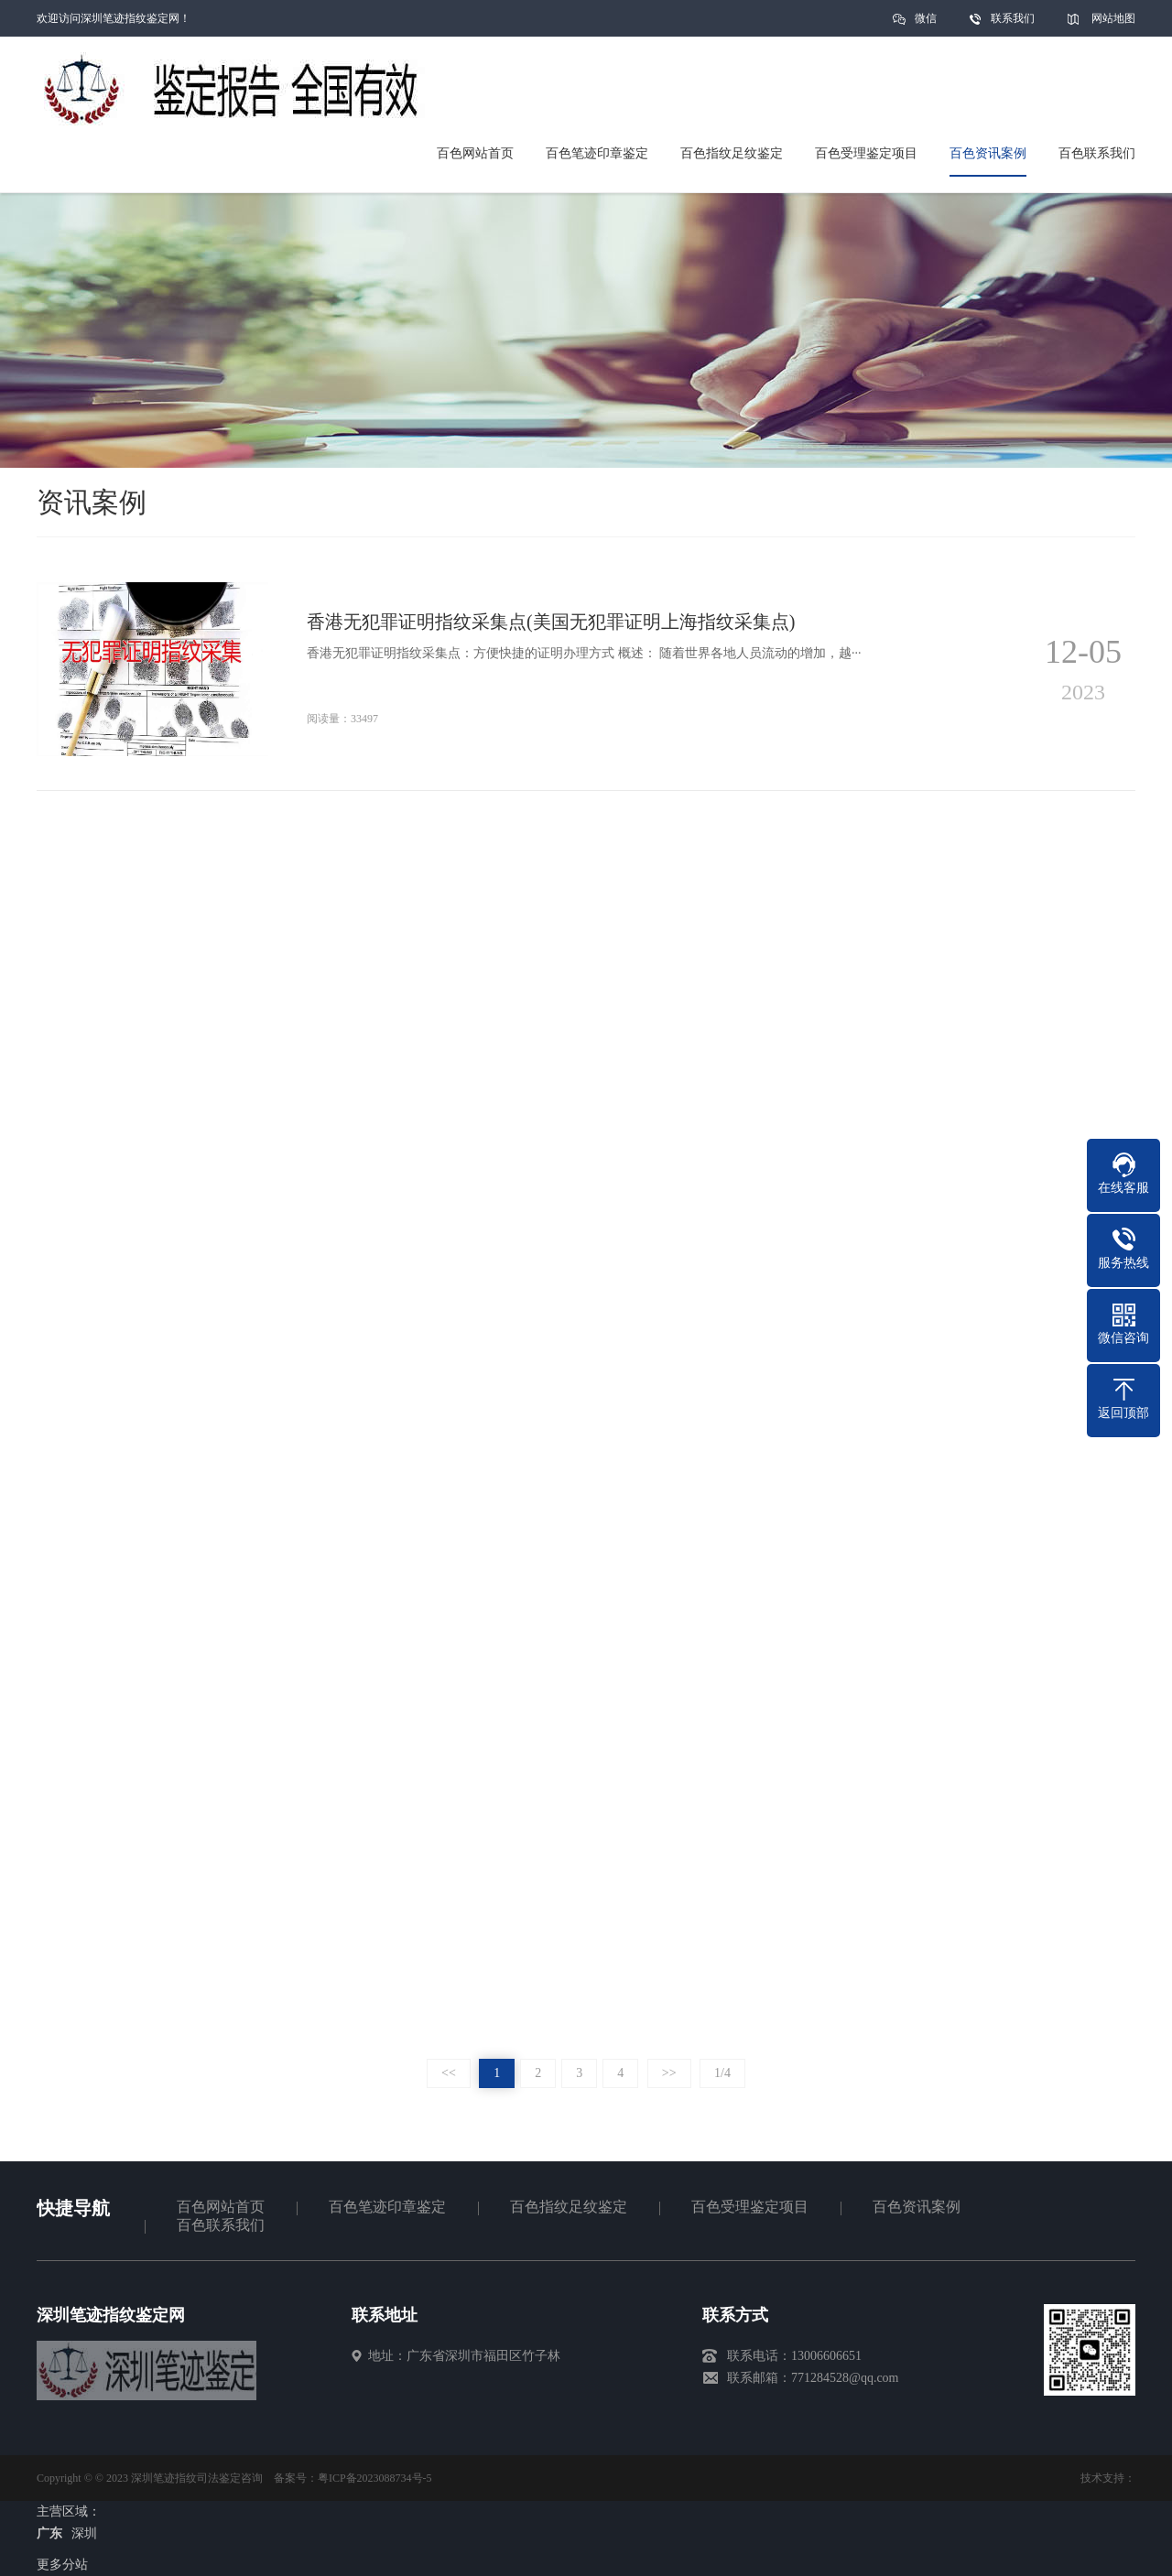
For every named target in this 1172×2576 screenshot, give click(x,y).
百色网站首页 (221, 2206)
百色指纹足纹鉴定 (568, 2206)
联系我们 (1013, 18)
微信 (926, 24)
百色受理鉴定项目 (749, 2206)
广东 (49, 2533)
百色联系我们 (221, 2225)
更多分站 (62, 2564)
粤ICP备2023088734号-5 (375, 2478)
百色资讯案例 (916, 2206)
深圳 (84, 2533)
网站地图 (1113, 18)
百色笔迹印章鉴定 (387, 2206)
